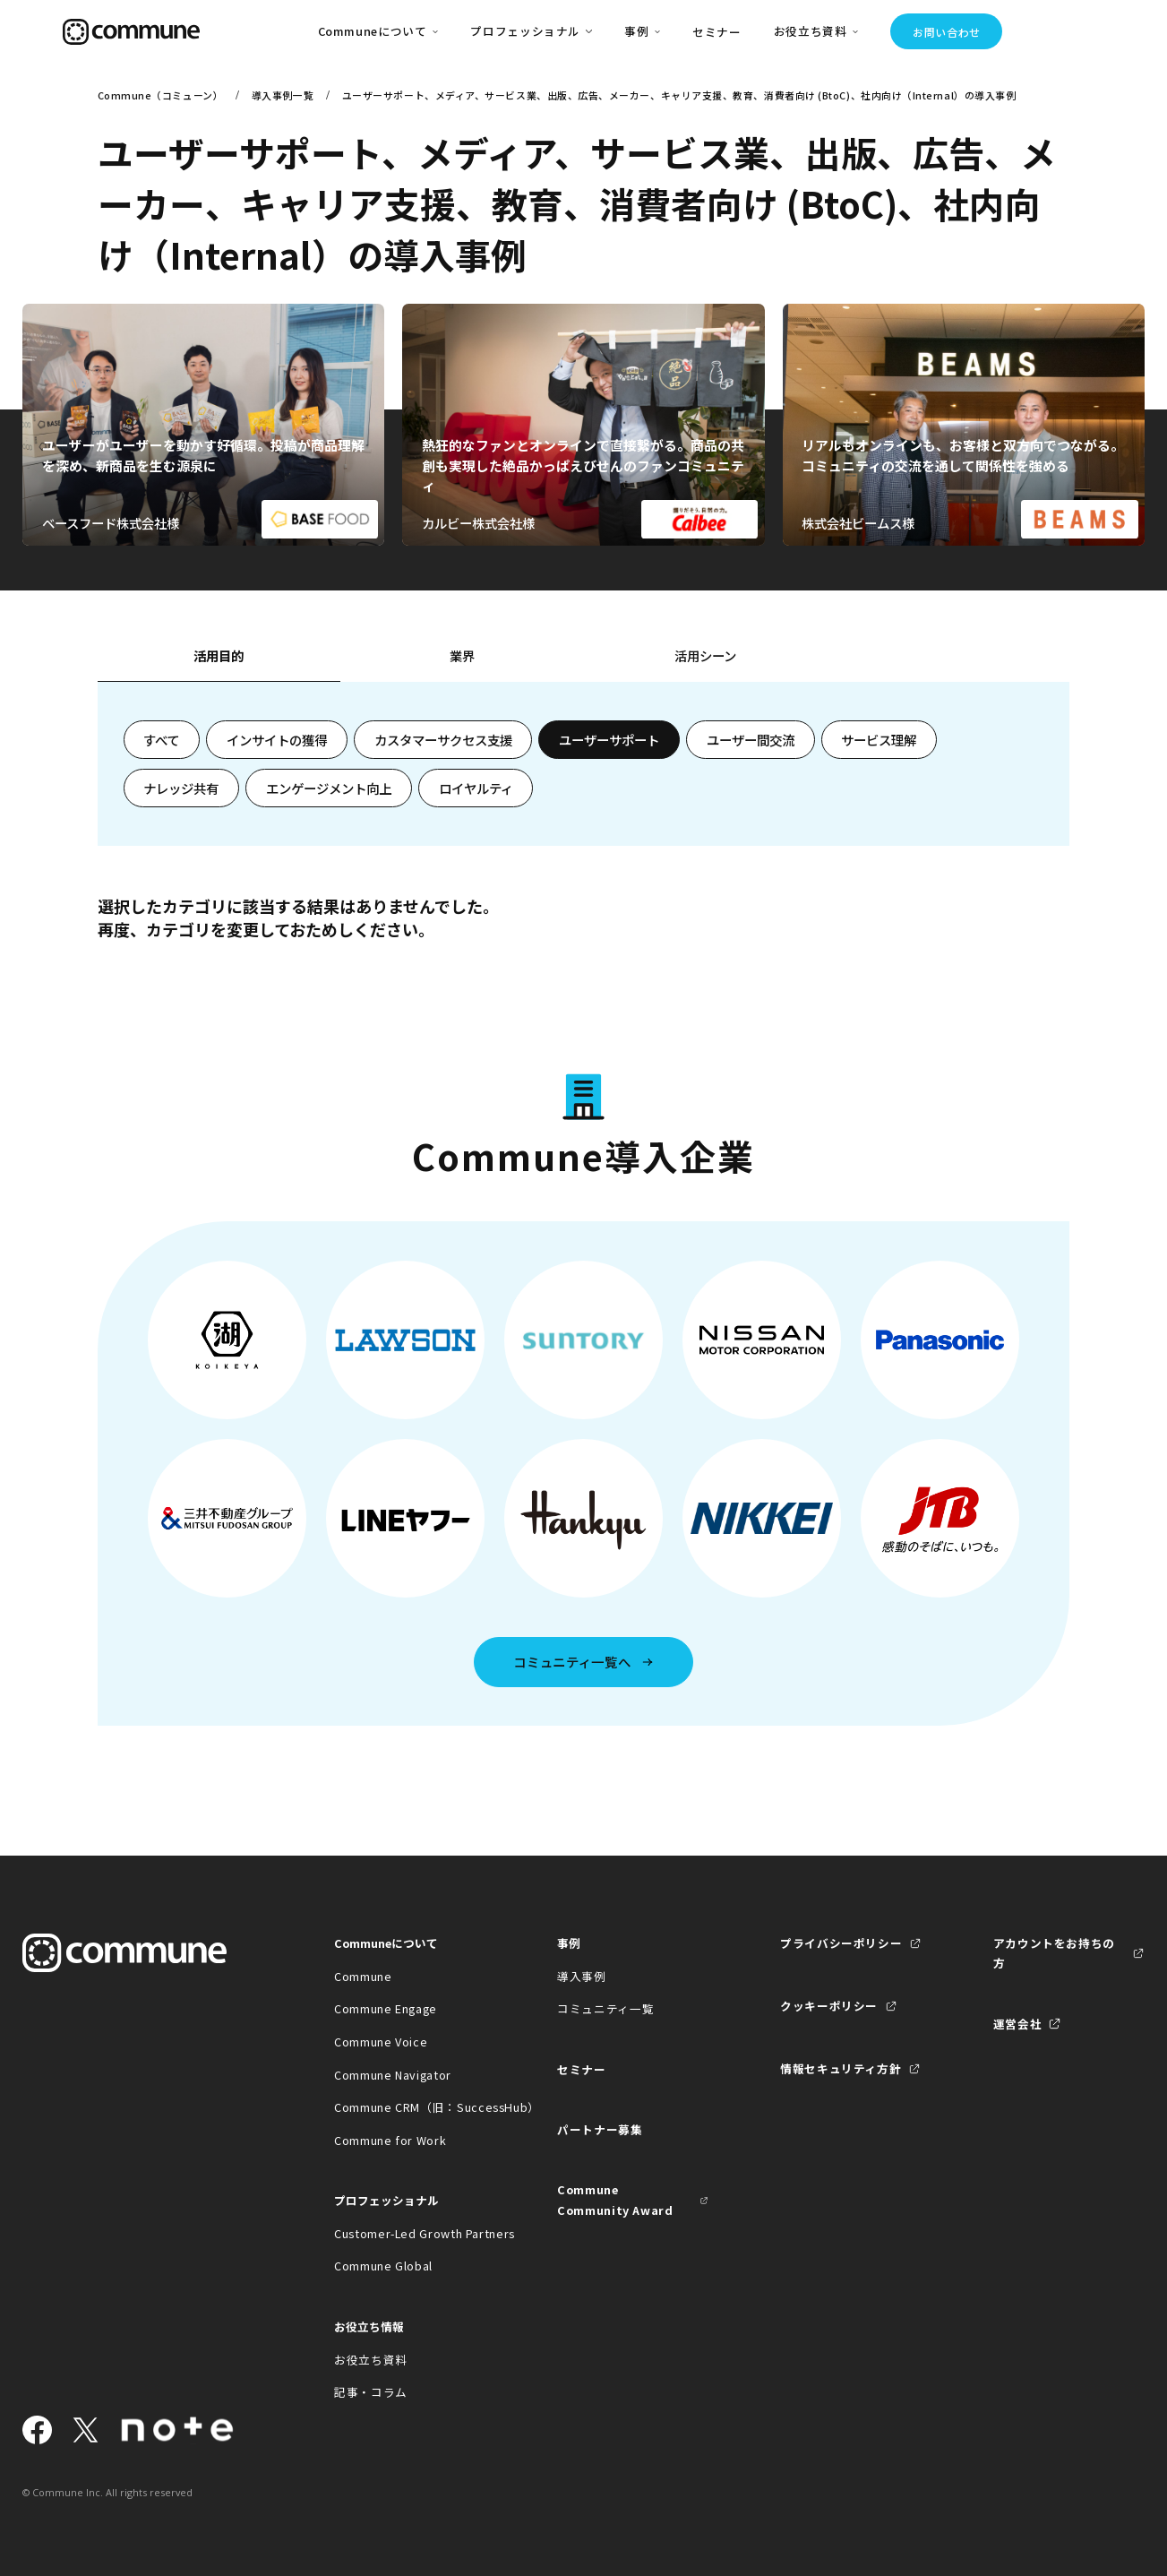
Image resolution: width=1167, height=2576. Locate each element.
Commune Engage (385, 2008)
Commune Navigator (392, 2074)
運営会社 (1018, 2023)
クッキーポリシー (829, 2005)
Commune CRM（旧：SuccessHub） (409, 2106)
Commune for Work (390, 2140)
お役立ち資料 (371, 2359)
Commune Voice (380, 2041)
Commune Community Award (615, 2199)
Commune (362, 1976)
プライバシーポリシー (841, 1942)
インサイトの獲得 (277, 739)
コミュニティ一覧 (605, 2008)
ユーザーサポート (609, 739)
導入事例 (581, 1976)
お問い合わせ (947, 31)
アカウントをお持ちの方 (1054, 1952)
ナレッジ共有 (181, 788)
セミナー (717, 31)
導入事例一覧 (282, 95)
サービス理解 (878, 739)
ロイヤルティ (476, 788)
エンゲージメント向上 (328, 788)
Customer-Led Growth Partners (409, 2233)
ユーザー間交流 (750, 739)
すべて (161, 739)
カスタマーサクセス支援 (443, 739)
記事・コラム (371, 2391)
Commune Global (383, 2265)
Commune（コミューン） (161, 95)
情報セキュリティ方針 (840, 2068)
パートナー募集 (599, 2129)
